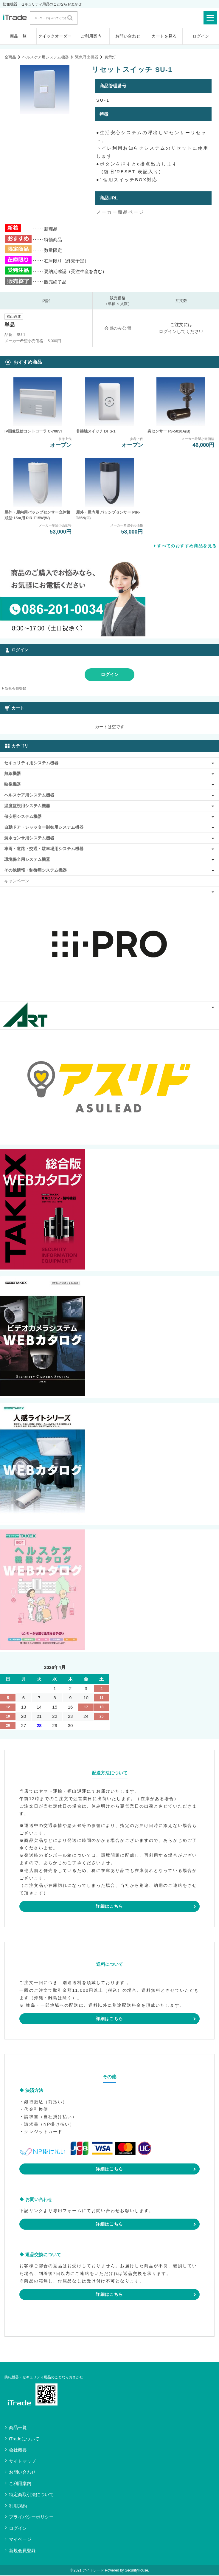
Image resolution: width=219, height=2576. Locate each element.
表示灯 (110, 57)
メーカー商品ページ (120, 212)
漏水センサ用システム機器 (29, 838)
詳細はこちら (109, 1906)
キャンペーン (16, 881)
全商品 (10, 57)
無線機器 (12, 774)
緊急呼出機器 (86, 57)
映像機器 (12, 784)
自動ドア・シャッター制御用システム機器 (43, 827)
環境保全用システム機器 (27, 860)
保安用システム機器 (23, 817)
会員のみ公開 (117, 328)
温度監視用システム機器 (27, 806)
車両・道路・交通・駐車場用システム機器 (43, 849)
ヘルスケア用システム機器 (45, 57)
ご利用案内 (91, 36)
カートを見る (164, 36)
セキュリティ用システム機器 (31, 763)
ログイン (200, 36)
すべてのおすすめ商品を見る (187, 546)
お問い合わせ (127, 36)
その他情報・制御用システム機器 (35, 870)
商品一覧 (18, 36)
